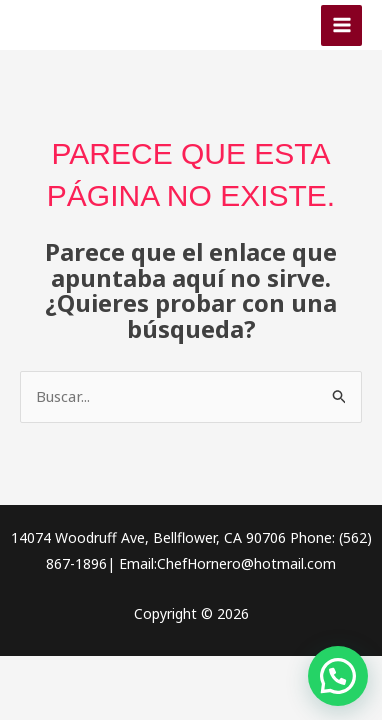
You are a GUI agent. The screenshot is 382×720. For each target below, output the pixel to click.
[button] (338, 676)
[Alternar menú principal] (341, 25)
